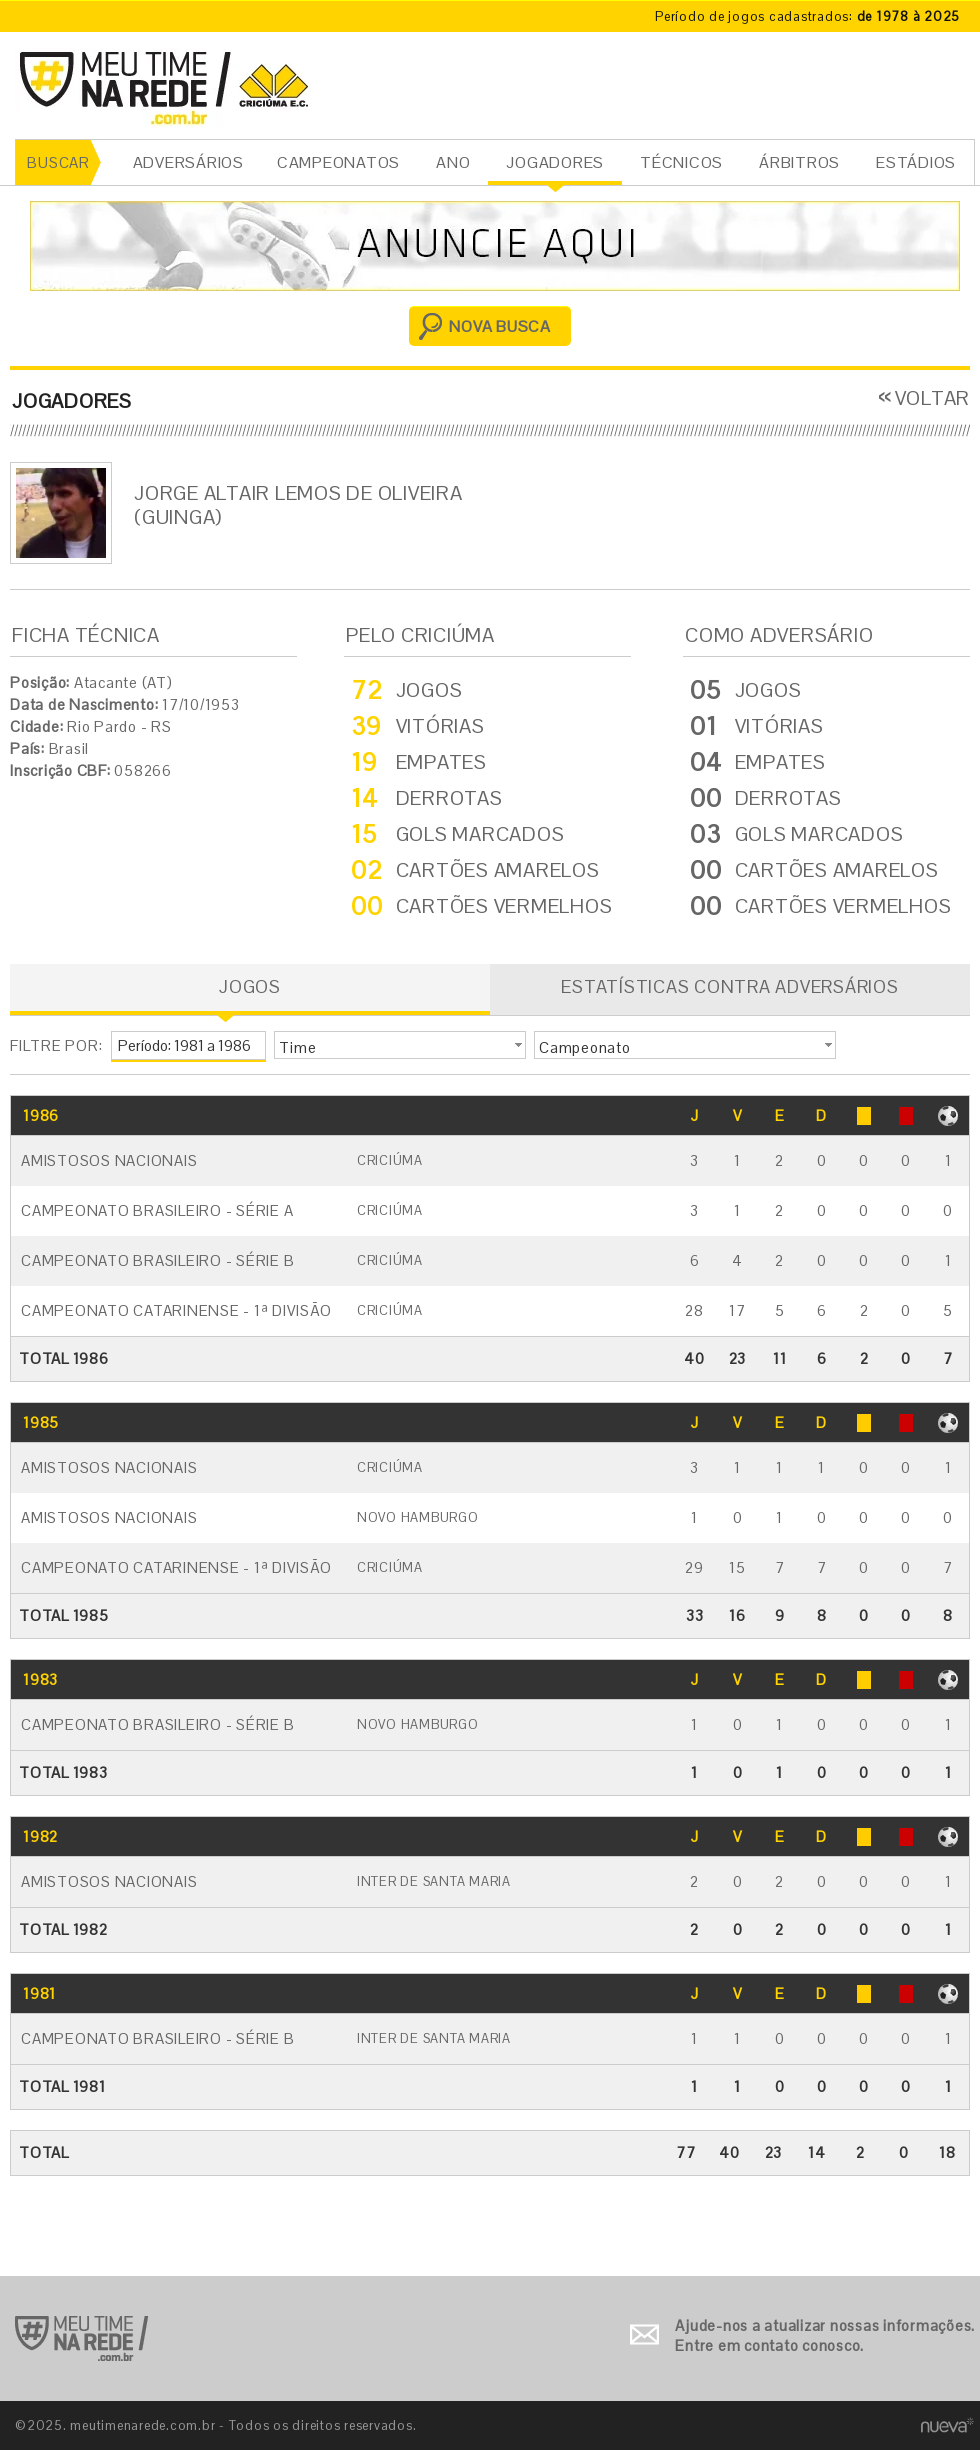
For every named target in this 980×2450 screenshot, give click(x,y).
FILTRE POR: (56, 1045)
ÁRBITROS (799, 162)
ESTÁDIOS (916, 162)
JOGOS (250, 986)
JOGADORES (555, 162)
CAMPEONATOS (338, 162)
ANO (453, 162)
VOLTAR (933, 398)
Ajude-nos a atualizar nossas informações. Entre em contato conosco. (825, 2335)
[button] (400, 1045)
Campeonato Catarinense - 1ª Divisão (176, 1310)
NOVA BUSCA (500, 326)
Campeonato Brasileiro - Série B (157, 1260)
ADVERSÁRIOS (188, 162)
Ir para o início (81, 2338)
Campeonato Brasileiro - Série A (157, 1210)
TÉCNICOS (681, 162)
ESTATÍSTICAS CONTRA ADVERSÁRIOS (729, 986)
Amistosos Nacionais (109, 1160)
